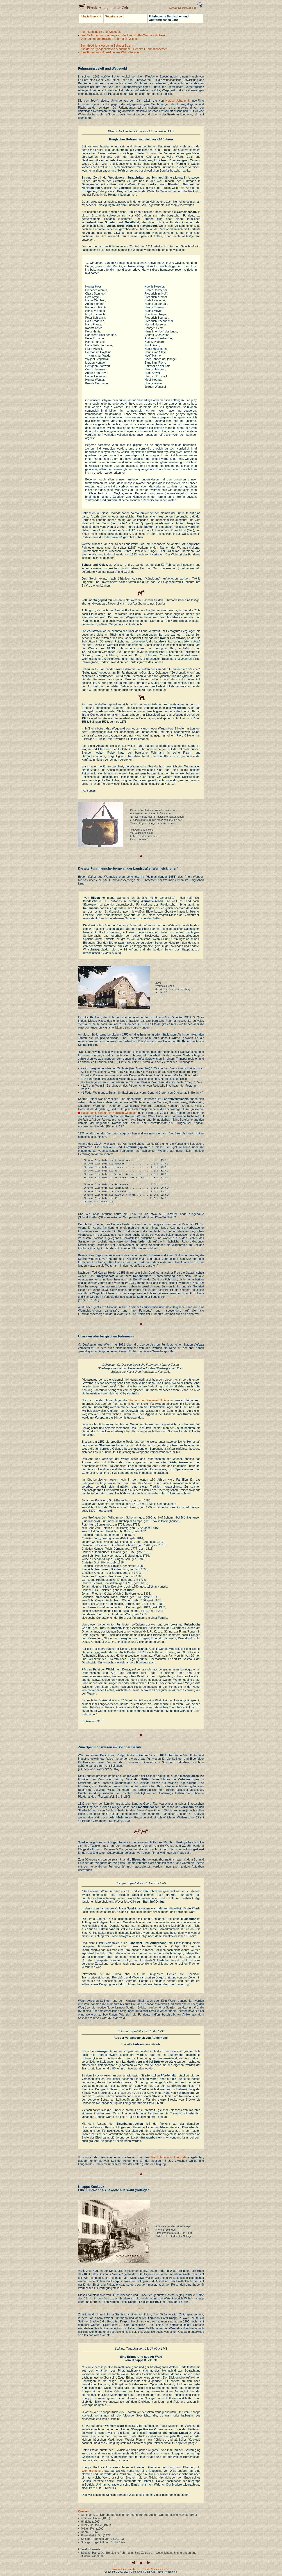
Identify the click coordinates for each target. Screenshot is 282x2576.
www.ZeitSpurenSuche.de (182, 7)
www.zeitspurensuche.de (125, 2569)
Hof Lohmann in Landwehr (169, 2157)
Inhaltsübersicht (91, 16)
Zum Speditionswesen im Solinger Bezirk (107, 45)
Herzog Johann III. (177, 100)
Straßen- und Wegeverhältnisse (148, 1400)
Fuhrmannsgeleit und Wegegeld (101, 31)
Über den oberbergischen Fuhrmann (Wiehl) (109, 38)
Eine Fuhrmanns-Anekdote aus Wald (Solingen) (111, 52)
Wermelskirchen (92, 2470)
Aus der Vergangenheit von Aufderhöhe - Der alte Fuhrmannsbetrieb (123, 49)
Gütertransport (114, 16)
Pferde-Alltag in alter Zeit (156, 2569)
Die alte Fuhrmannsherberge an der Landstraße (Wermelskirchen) (123, 35)
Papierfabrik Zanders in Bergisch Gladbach (109, 1112)
